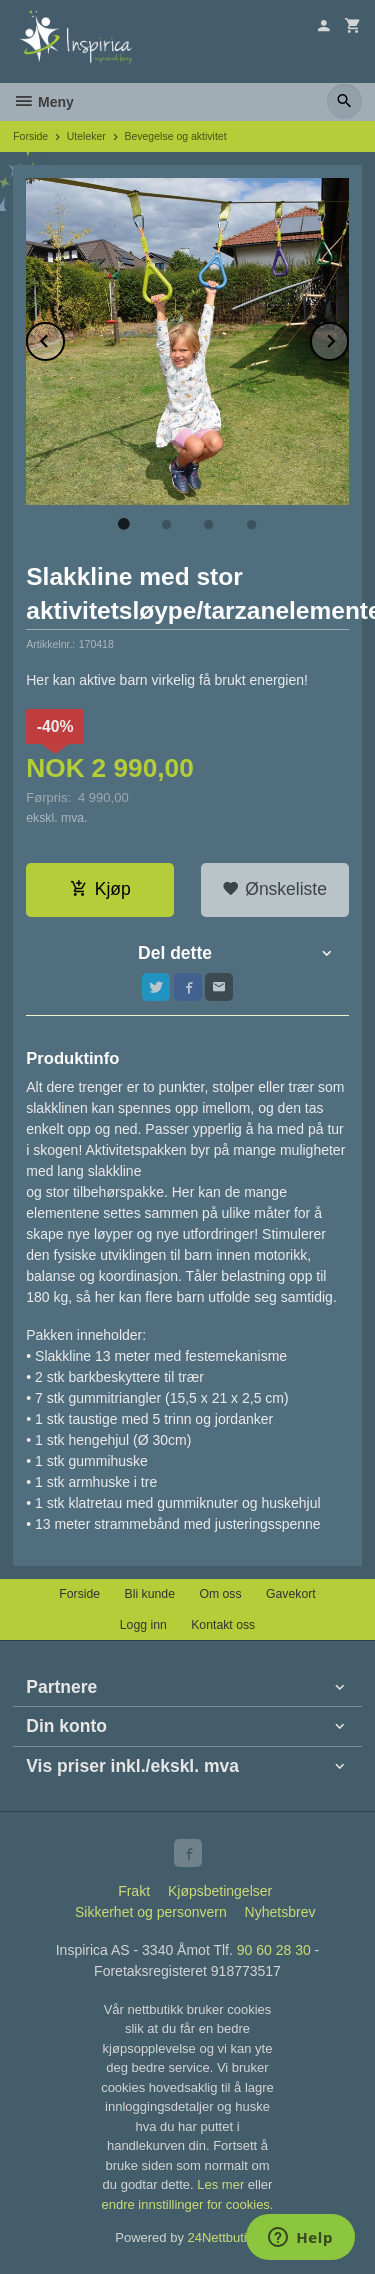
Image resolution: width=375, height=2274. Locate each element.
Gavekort (291, 1594)
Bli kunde (150, 1594)
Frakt (134, 1891)
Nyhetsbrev (280, 1912)
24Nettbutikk (224, 2237)
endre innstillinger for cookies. (188, 2204)
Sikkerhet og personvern (151, 1912)
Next (348, 337)
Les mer (222, 2184)
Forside (30, 136)
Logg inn (143, 1625)
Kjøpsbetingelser (220, 1891)
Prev (64, 337)
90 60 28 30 (274, 1950)
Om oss (220, 1594)
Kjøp (100, 889)
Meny (43, 102)
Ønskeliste (274, 889)
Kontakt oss (223, 1625)
